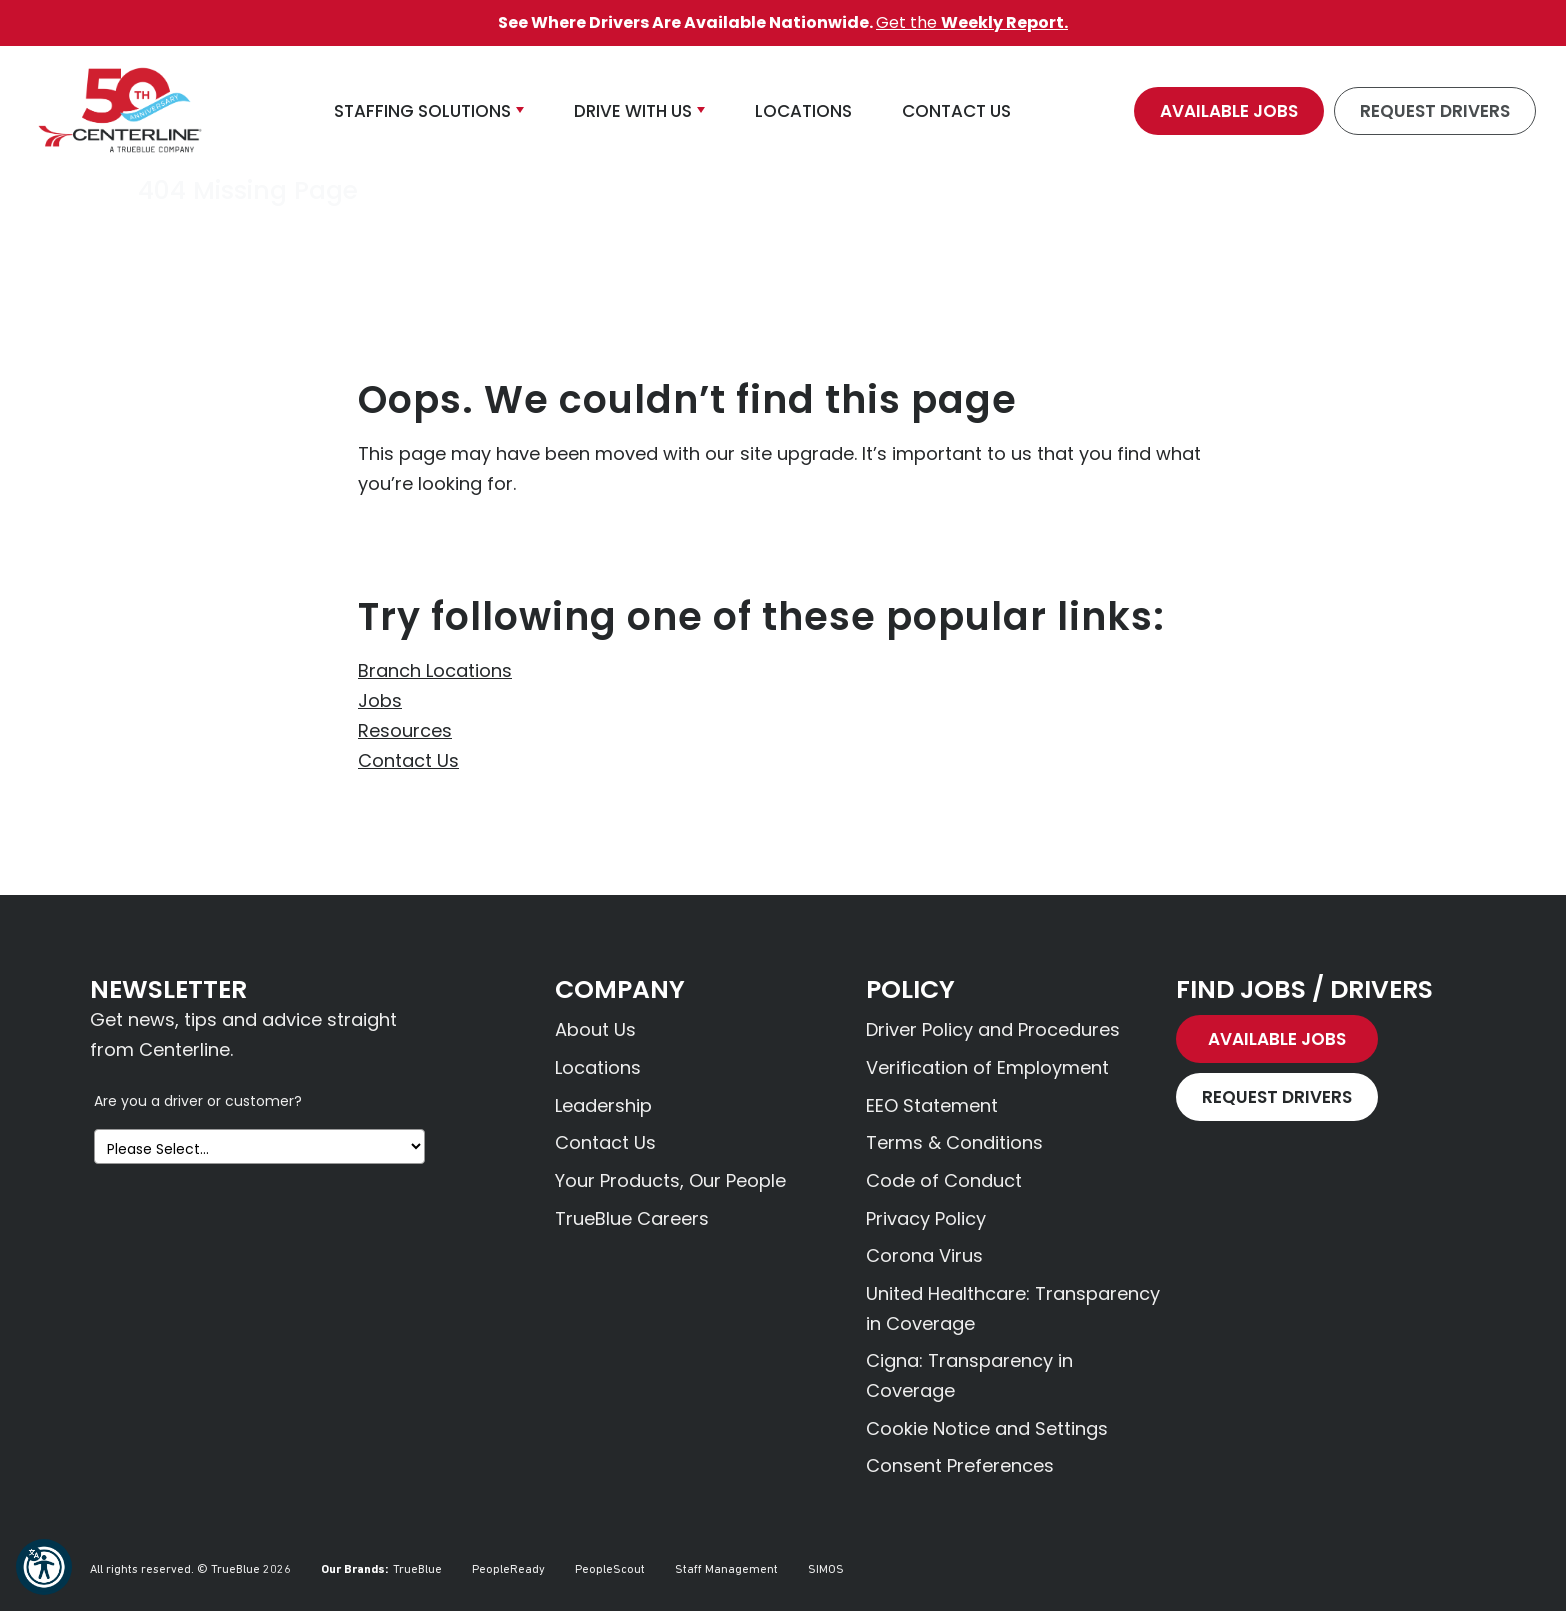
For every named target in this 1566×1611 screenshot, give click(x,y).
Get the (972, 22)
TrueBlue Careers (632, 1218)
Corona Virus (924, 1255)
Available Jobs (1229, 111)
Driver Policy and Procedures (993, 1029)
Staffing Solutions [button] (422, 111)
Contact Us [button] (956, 111)
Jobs (380, 700)
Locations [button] (803, 111)
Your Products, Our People (670, 1180)
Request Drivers (1435, 111)
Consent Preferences (960, 1465)
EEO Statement (932, 1105)
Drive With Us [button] (633, 111)
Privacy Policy (926, 1218)
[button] (44, 1567)
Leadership (603, 1105)
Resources (405, 730)
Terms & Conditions (954, 1142)
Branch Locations (435, 670)
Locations (598, 1067)
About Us (595, 1029)
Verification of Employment (987, 1067)
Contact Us (408, 760)
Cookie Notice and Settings (987, 1428)
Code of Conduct (944, 1180)
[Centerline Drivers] (120, 111)
